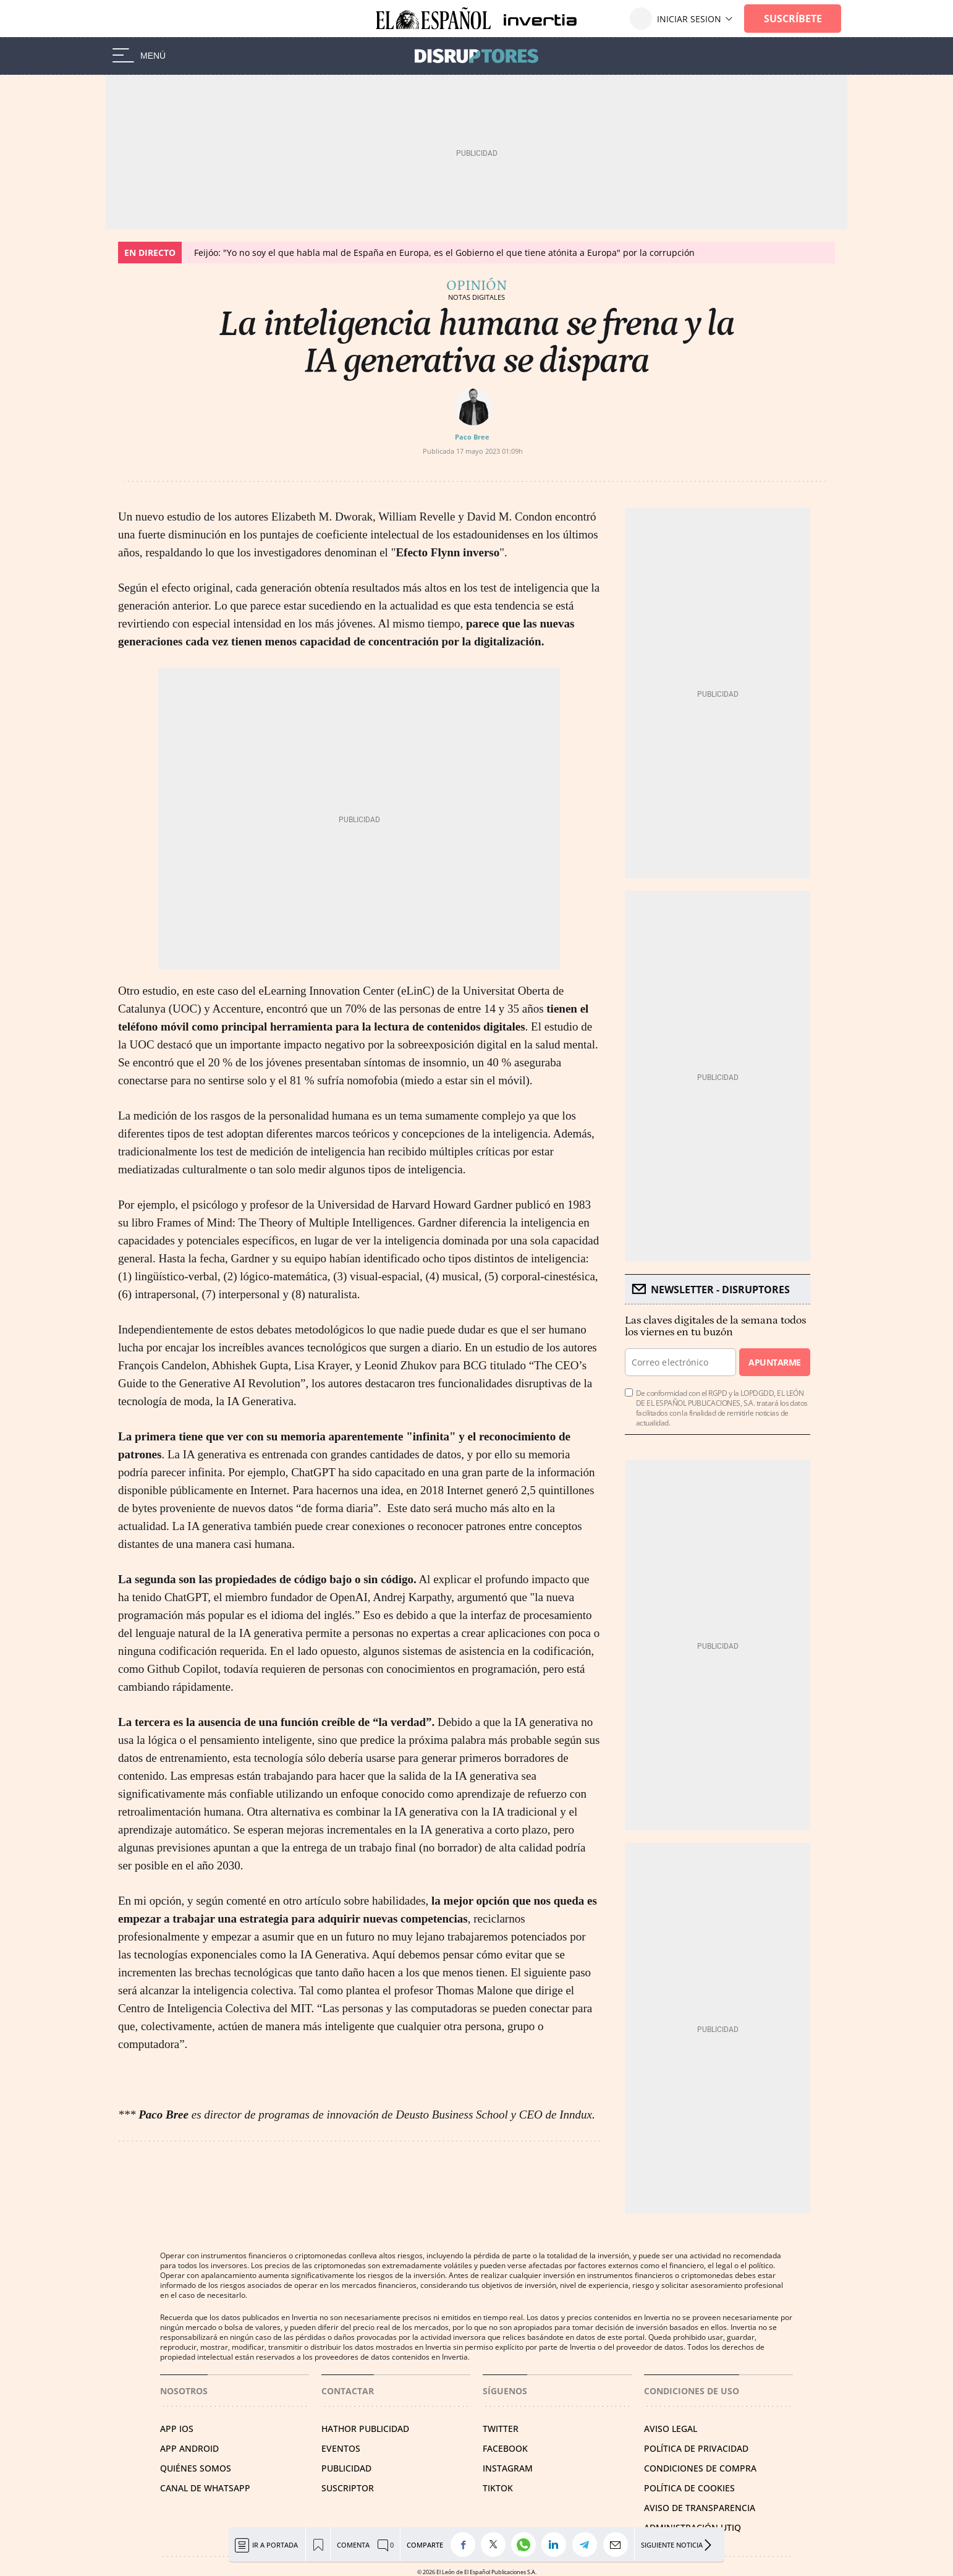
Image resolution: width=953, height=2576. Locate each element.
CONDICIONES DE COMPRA (700, 2468)
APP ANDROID (189, 2448)
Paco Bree (472, 436)
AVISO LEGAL (670, 2428)
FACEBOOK (505, 2448)
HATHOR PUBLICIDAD (365, 2428)
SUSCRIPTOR (347, 2488)
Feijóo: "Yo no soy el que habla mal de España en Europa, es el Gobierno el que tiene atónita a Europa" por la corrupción (444, 252)
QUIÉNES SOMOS (195, 2468)
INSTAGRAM (508, 2468)
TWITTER (501, 2428)
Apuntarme (774, 1362)
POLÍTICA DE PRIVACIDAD (696, 2448)
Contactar (347, 2391)
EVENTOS (340, 2448)
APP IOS (176, 2428)
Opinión (476, 285)
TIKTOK (498, 2488)
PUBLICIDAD (346, 2468)
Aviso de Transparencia (699, 2508)
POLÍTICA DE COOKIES (689, 2488)
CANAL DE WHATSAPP (205, 2488)
